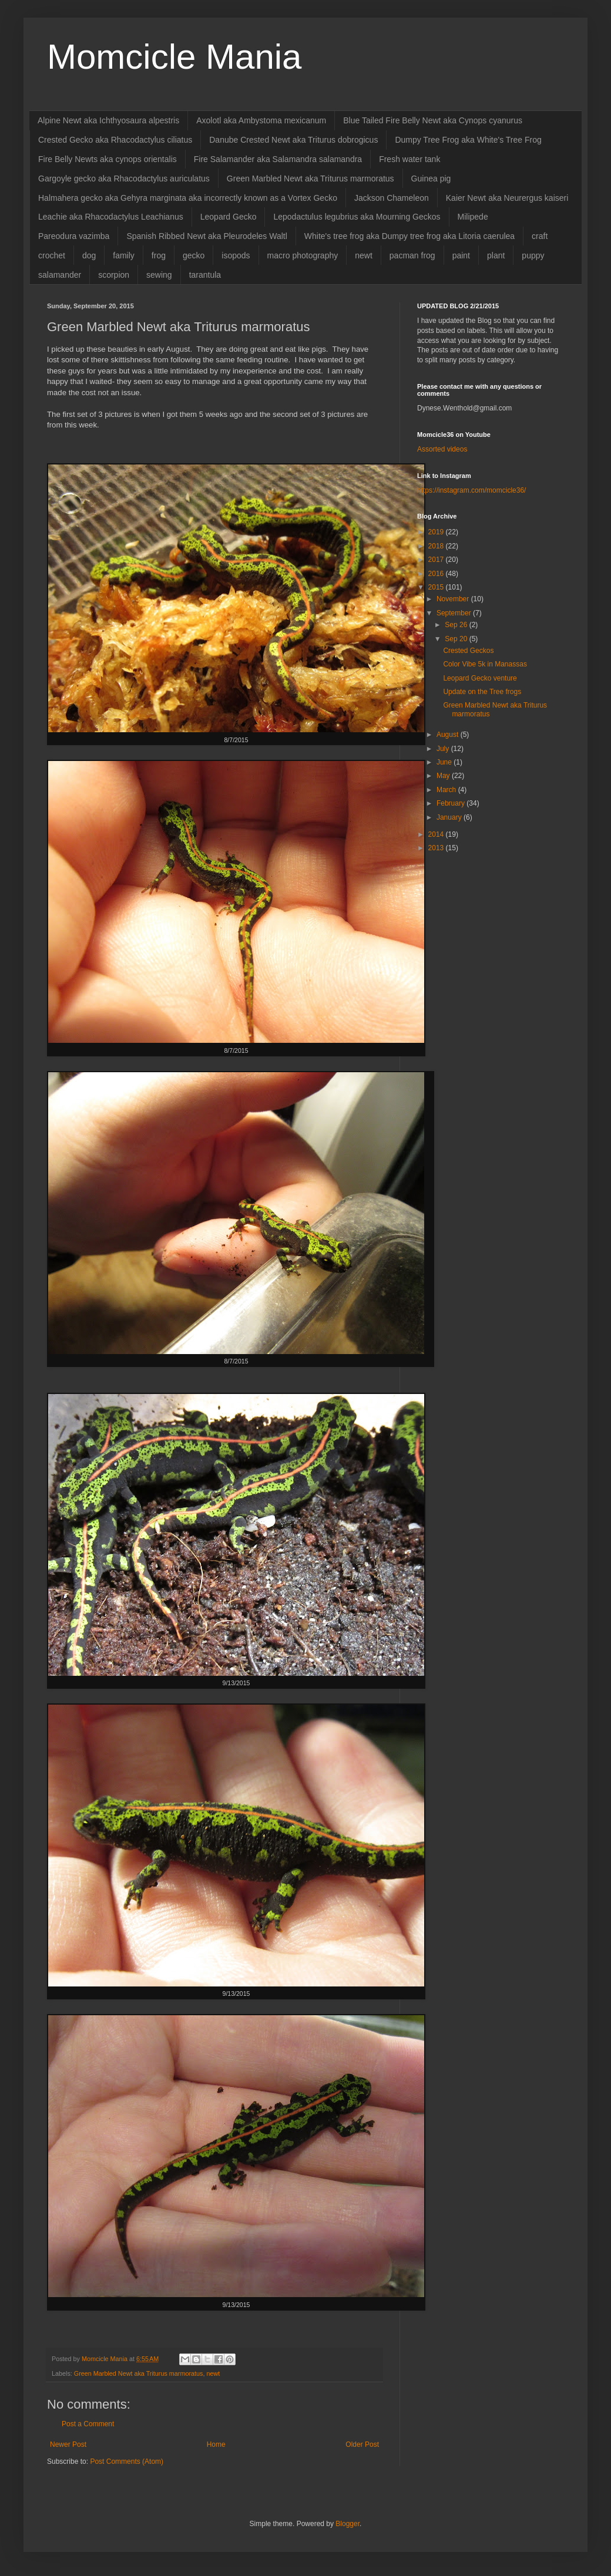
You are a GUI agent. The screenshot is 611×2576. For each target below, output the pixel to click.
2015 (437, 587)
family (124, 255)
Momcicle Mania (174, 56)
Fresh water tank (409, 159)
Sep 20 (457, 639)
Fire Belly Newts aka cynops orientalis (107, 159)
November (454, 599)
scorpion (113, 275)
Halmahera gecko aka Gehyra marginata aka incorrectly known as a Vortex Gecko (187, 198)
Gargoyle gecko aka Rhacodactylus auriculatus (124, 178)
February (451, 803)
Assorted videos (442, 449)
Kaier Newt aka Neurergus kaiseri (507, 198)
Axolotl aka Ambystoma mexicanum (261, 120)
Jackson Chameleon (391, 198)
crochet (51, 255)
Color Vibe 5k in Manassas (485, 664)
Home (216, 2444)
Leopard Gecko (228, 216)
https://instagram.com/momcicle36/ (471, 490)
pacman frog (412, 255)
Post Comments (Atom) (126, 2461)
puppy (533, 255)
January (450, 817)
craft (540, 236)
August (449, 734)
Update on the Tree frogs (482, 692)
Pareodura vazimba (73, 236)
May (444, 776)
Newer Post (68, 2444)
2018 (437, 546)
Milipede (473, 216)
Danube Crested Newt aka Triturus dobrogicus (293, 139)
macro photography (302, 255)
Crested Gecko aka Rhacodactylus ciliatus (115, 139)
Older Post (362, 2444)
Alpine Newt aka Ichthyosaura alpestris (108, 120)
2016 (437, 574)
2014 (437, 834)
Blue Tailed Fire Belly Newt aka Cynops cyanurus (432, 120)
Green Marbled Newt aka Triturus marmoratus (310, 178)
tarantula (205, 275)
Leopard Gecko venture (479, 678)
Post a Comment (88, 2424)
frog (159, 255)
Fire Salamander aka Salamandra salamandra (278, 159)
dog (89, 255)
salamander (59, 275)
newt (363, 255)
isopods (235, 255)
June (445, 762)
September (455, 613)
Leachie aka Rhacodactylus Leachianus (110, 216)
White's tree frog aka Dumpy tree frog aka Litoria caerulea (409, 236)
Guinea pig (431, 178)
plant (496, 255)
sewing (159, 275)
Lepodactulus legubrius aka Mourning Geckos (356, 216)
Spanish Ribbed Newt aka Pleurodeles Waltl (206, 236)
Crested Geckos (468, 650)
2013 (437, 848)
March (447, 790)
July (444, 749)
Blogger (347, 2524)
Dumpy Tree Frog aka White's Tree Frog (468, 139)
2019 (437, 532)
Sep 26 (457, 625)
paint (461, 255)
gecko (193, 255)
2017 (437, 559)
